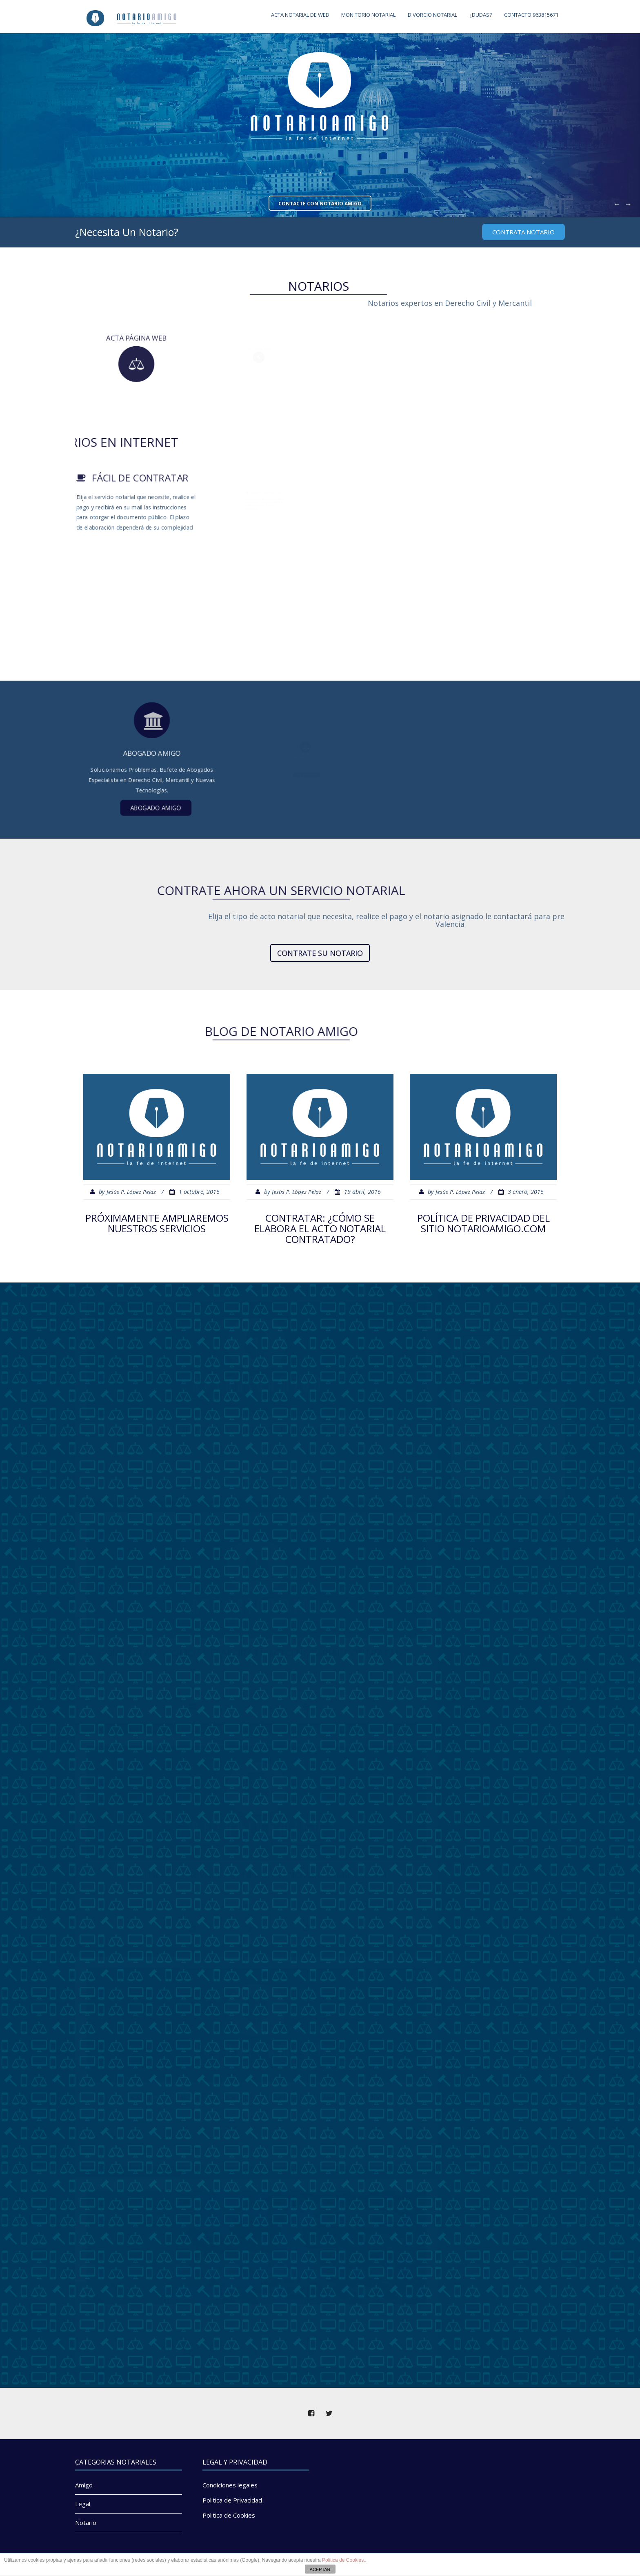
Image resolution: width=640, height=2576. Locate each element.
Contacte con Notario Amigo (320, 203)
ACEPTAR (319, 2569)
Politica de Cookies (228, 2515)
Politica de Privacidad (232, 2500)
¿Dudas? (480, 14)
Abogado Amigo (153, 775)
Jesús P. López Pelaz (131, 1192)
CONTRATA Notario (523, 232)
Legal (82, 2504)
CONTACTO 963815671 (531, 14)
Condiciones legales (230, 2485)
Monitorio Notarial (368, 14)
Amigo (84, 2485)
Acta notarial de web (300, 14)
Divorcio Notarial (432, 14)
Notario (85, 2522)
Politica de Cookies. (343, 2560)
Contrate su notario (320, 953)
